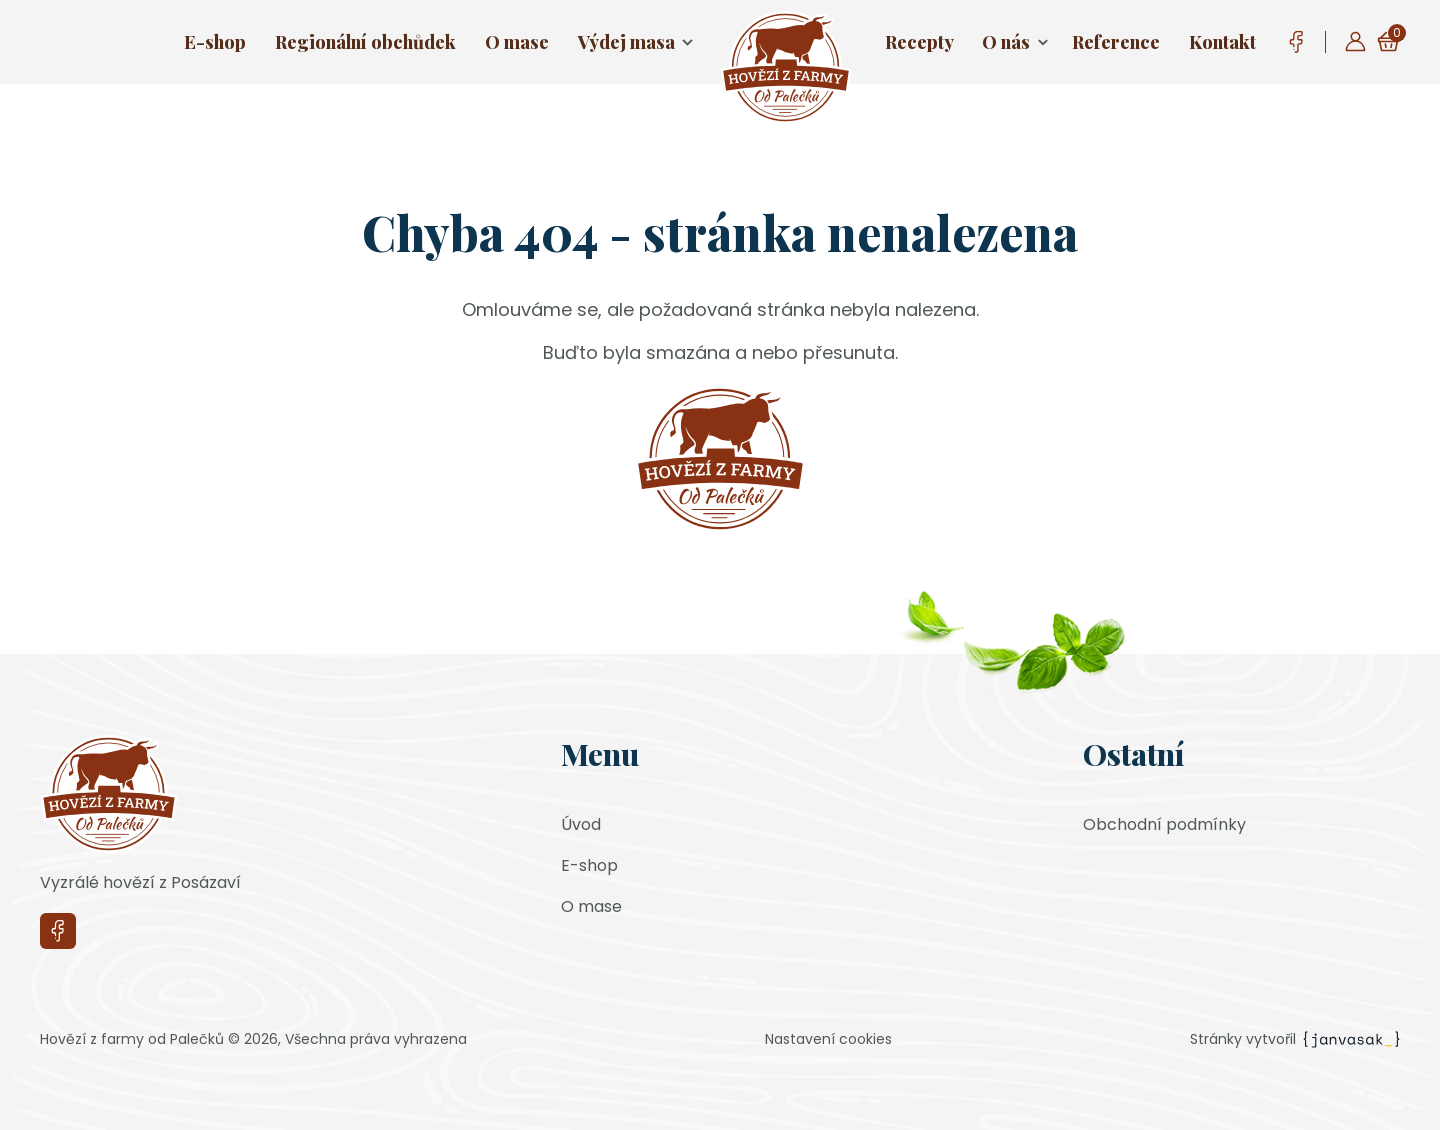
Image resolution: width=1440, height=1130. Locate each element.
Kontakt (1222, 42)
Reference (1116, 42)
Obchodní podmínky (1164, 824)
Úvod (581, 824)
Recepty (919, 42)
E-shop (215, 42)
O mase (517, 42)
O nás (1006, 42)
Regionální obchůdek (365, 42)
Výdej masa (626, 42)
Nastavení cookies (828, 1039)
